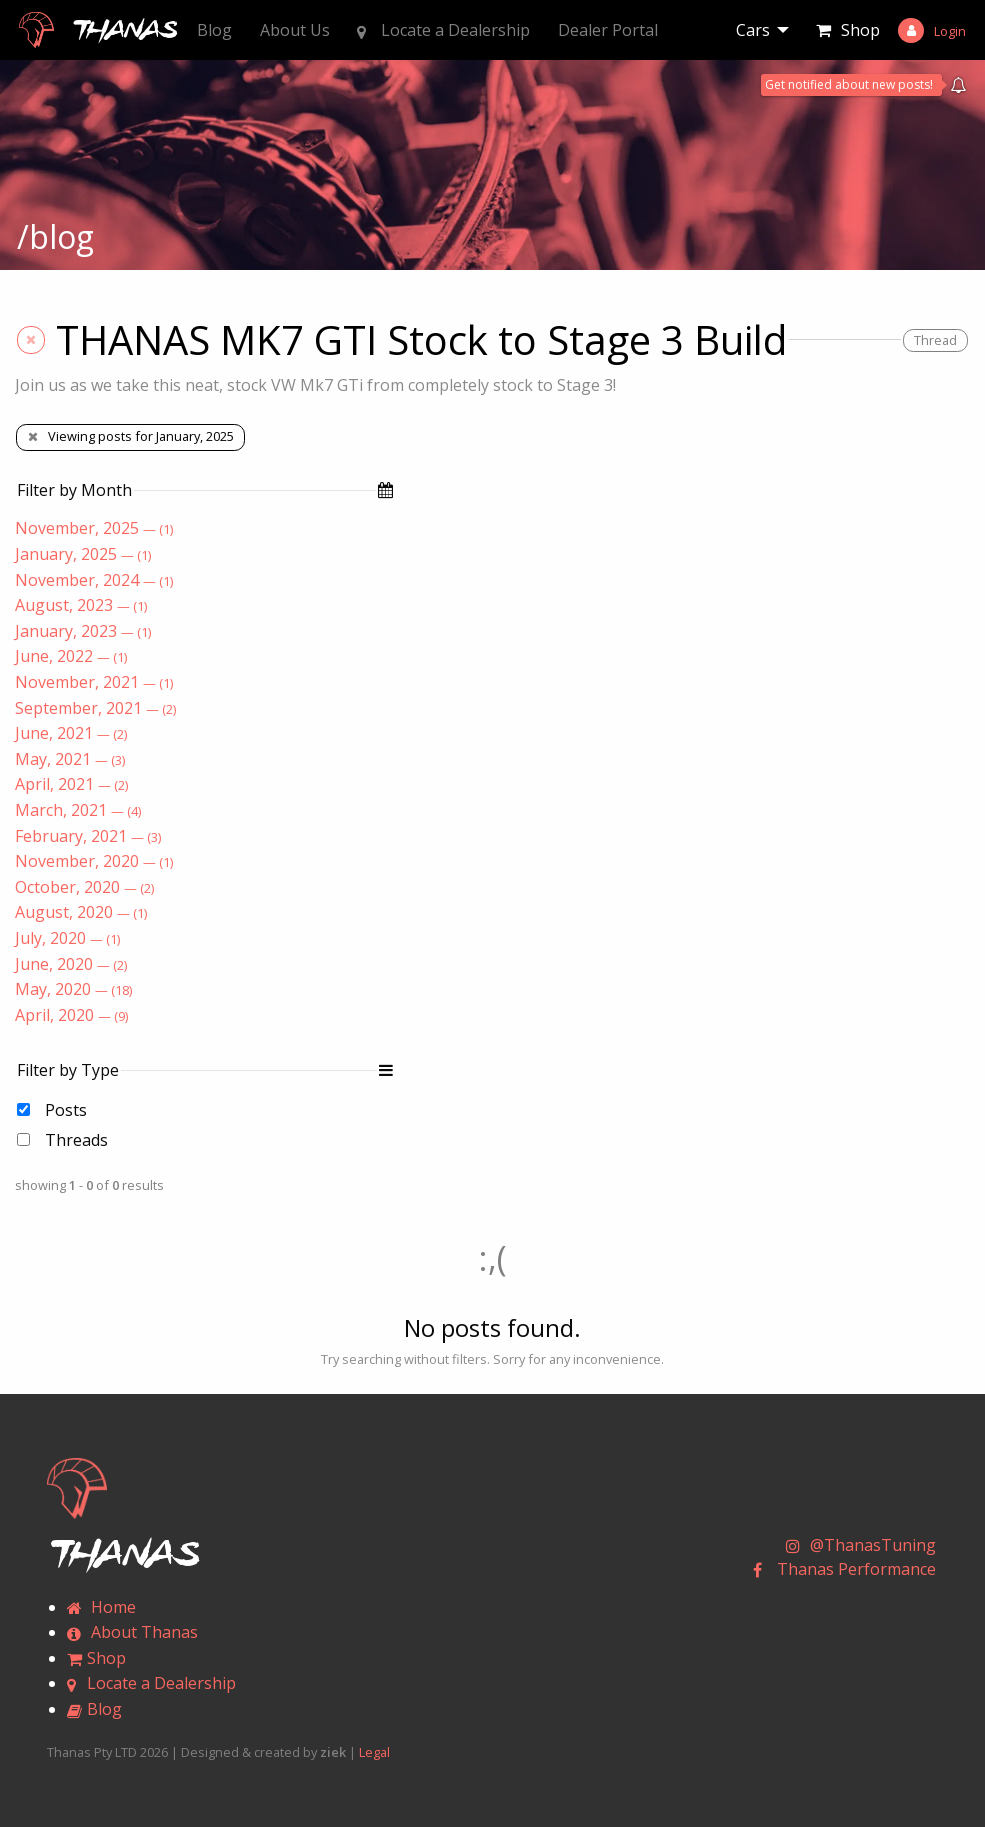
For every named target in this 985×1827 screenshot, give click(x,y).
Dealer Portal (608, 30)
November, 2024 (94, 580)
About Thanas (132, 1632)
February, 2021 (88, 836)
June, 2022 (71, 656)
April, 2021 (71, 784)
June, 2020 (71, 964)
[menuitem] (762, 30)
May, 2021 (70, 759)
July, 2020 (67, 938)
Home (101, 1607)
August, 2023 (81, 605)
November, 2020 (94, 861)
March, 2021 (78, 810)
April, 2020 (71, 1015)
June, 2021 (71, 733)
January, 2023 (83, 631)
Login (950, 31)
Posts (66, 1110)
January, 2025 (83, 554)
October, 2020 (84, 887)
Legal (374, 1752)
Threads (76, 1140)
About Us (295, 30)
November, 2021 (94, 682)
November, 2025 (94, 528)
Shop (860, 30)
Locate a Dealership (443, 30)
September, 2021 (95, 708)
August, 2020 (81, 912)
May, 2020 (73, 989)
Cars (753, 30)
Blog (214, 30)
